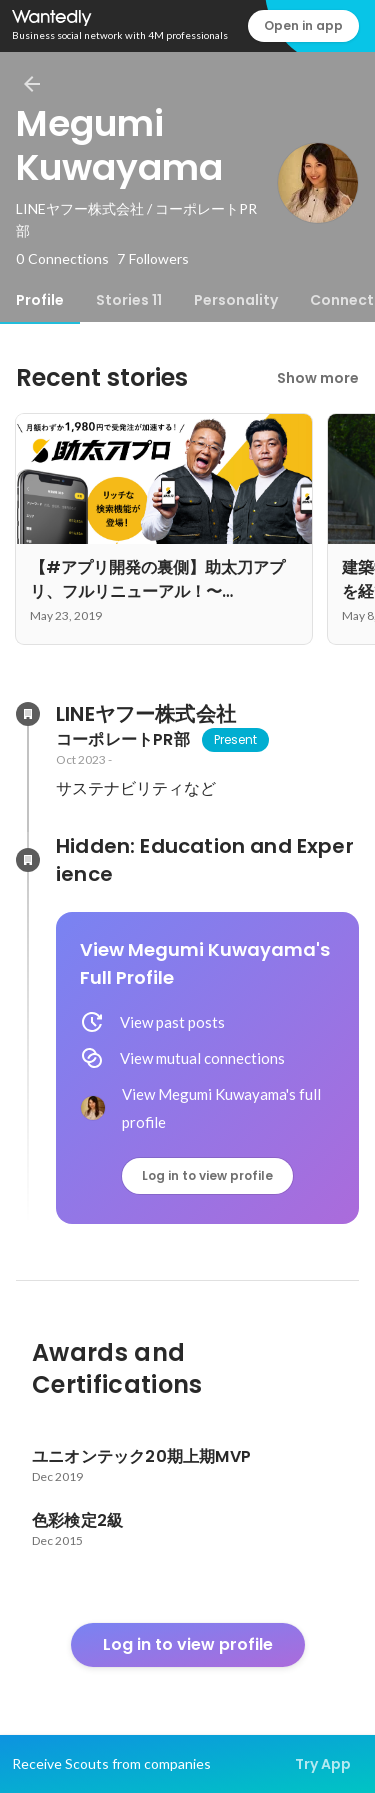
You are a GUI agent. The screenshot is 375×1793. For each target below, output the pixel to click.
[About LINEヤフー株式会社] (28, 714)
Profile (40, 300)
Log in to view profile (207, 1175)
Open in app (303, 25)
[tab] (40, 300)
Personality (236, 300)
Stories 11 (129, 300)
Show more (318, 378)
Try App (323, 1764)
